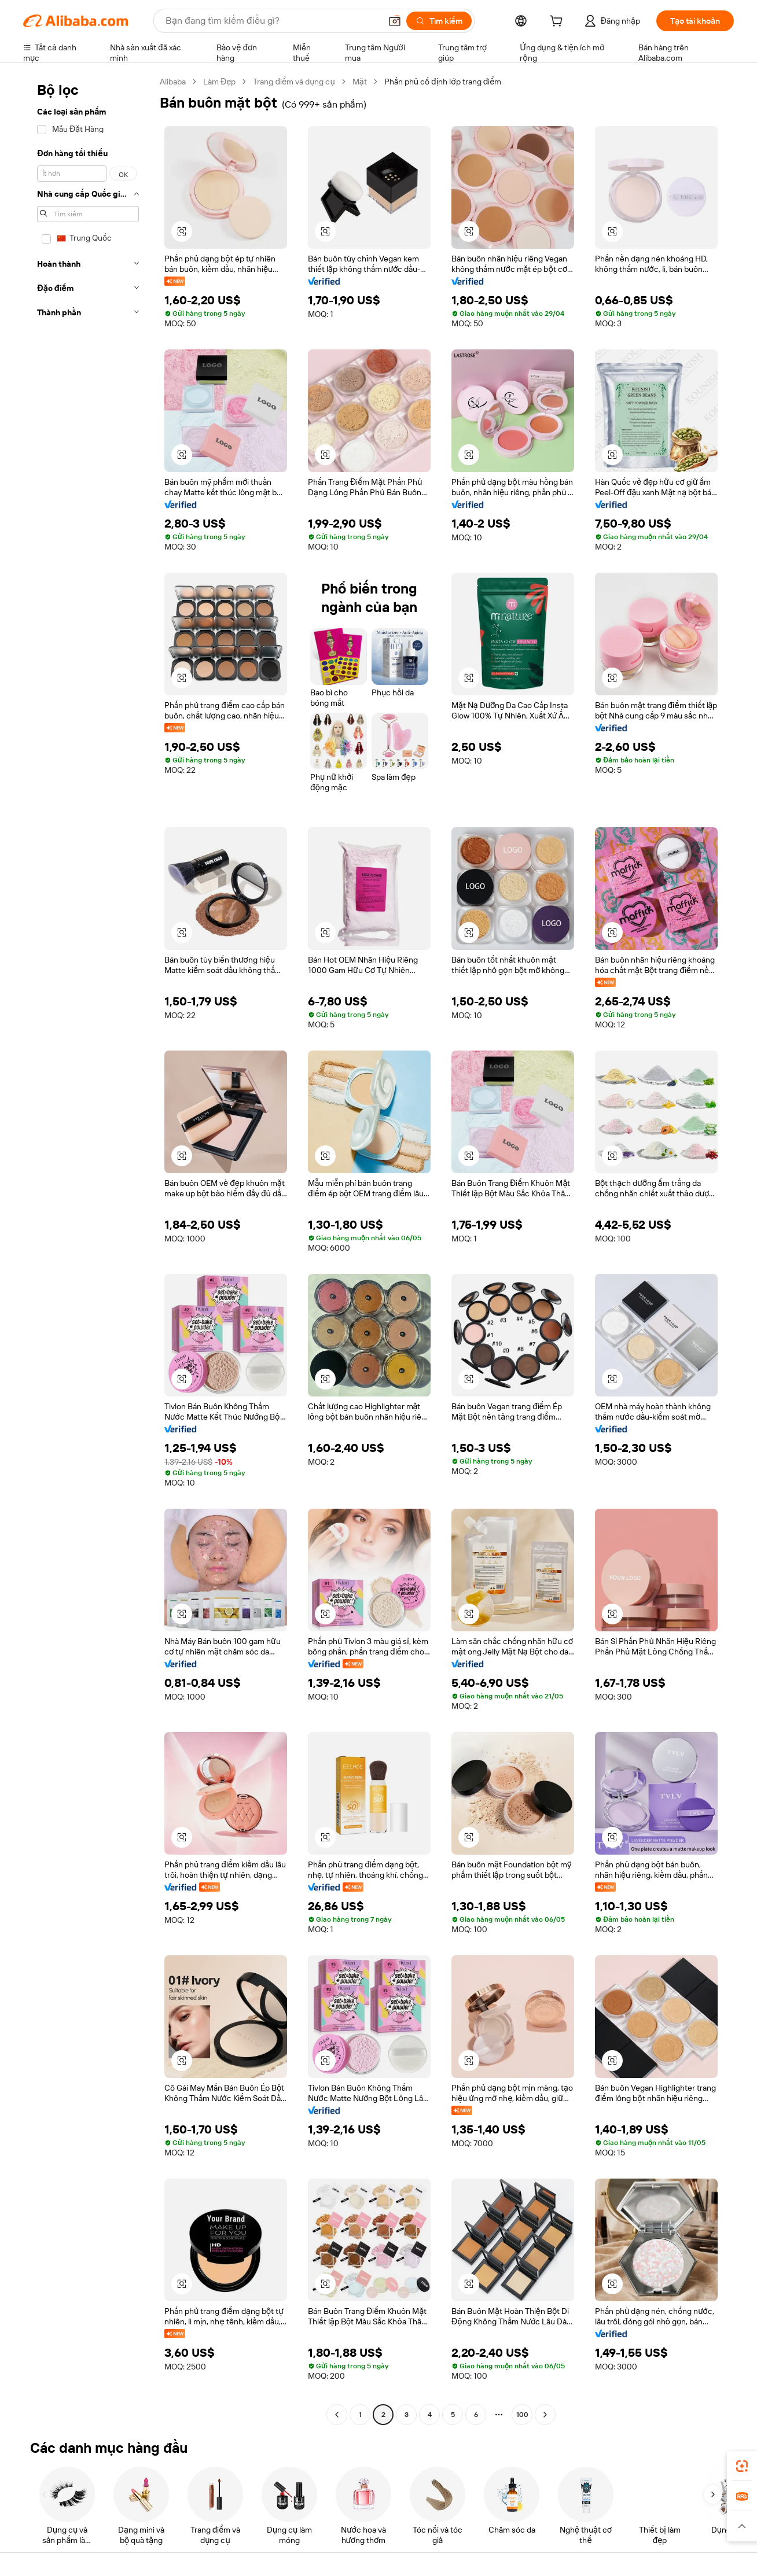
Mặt (359, 81)
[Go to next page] (545, 2414)
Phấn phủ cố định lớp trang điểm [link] (443, 81)
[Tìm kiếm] (439, 21)
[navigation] (88, 1249)
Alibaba (173, 81)
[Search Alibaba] (272, 20)
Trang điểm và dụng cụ (294, 81)
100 (522, 2415)
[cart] (558, 22)
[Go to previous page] (336, 2414)
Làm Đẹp (219, 81)
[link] (742, 2466)
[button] (395, 21)
